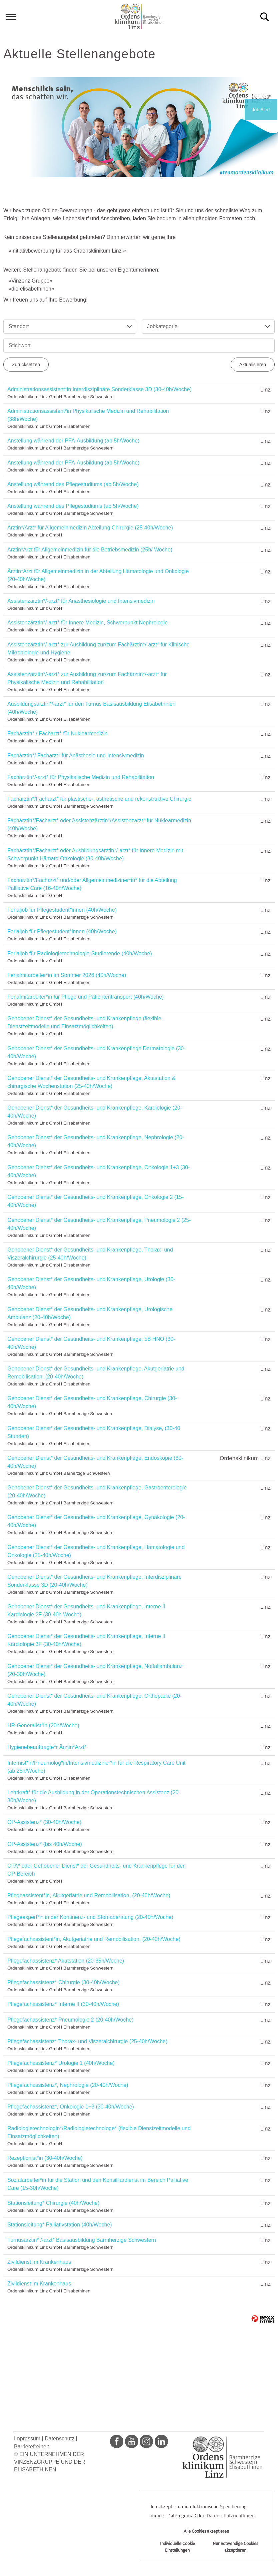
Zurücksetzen (26, 364)
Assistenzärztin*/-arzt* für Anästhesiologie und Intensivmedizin (81, 601)
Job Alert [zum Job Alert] (261, 109)
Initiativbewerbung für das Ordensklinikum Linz (67, 251)
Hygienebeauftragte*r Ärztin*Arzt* (46, 1747)
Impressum (27, 2438)
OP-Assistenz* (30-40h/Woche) (44, 1822)
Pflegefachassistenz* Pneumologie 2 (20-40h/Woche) (70, 2020)
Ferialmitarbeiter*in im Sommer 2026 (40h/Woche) (66, 975)
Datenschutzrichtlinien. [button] (231, 2516)
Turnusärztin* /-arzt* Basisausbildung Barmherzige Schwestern (81, 2240)
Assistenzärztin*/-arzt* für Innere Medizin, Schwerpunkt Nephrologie (87, 622)
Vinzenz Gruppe (30, 281)
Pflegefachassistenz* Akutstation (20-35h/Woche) (65, 1961)
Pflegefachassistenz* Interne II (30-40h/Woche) (63, 2004)
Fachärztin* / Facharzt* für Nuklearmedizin (57, 733)
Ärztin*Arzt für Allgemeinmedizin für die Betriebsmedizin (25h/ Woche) (89, 549)
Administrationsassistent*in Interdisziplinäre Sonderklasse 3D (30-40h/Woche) (99, 389)
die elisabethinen (31, 289)
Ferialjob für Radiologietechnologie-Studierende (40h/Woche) (79, 953)
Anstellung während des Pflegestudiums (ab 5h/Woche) (73, 484)
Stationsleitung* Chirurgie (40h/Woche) (53, 2203)
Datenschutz (59, 2438)
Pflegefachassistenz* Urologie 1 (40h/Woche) (61, 2063)
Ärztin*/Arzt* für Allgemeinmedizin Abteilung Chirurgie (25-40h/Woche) (90, 527)
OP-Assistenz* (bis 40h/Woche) (44, 1844)
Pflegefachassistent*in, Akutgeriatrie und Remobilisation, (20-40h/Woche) (93, 1939)
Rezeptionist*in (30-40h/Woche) (45, 2158)
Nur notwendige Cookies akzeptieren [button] (235, 2547)
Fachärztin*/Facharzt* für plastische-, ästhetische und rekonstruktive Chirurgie (99, 799)
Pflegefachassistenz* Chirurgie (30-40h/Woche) (63, 1982)
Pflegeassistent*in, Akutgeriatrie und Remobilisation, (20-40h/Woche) (88, 1895)
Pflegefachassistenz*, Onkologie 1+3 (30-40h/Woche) (70, 2107)
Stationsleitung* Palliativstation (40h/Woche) (59, 2224)
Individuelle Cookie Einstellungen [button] (177, 2547)
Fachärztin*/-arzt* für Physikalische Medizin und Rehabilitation (80, 777)
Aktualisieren (252, 364)
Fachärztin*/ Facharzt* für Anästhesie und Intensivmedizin (75, 755)
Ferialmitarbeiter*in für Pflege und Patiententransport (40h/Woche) (85, 997)
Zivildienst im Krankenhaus (39, 2262)
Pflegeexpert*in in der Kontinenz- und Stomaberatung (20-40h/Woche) (90, 1917)
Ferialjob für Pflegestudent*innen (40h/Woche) (62, 910)
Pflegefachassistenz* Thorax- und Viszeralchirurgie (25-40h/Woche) (87, 2041)
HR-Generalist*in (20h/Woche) (43, 1725)
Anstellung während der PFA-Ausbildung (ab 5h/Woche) (73, 440)
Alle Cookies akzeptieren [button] (206, 2531)
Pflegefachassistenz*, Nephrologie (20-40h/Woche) (67, 2085)
